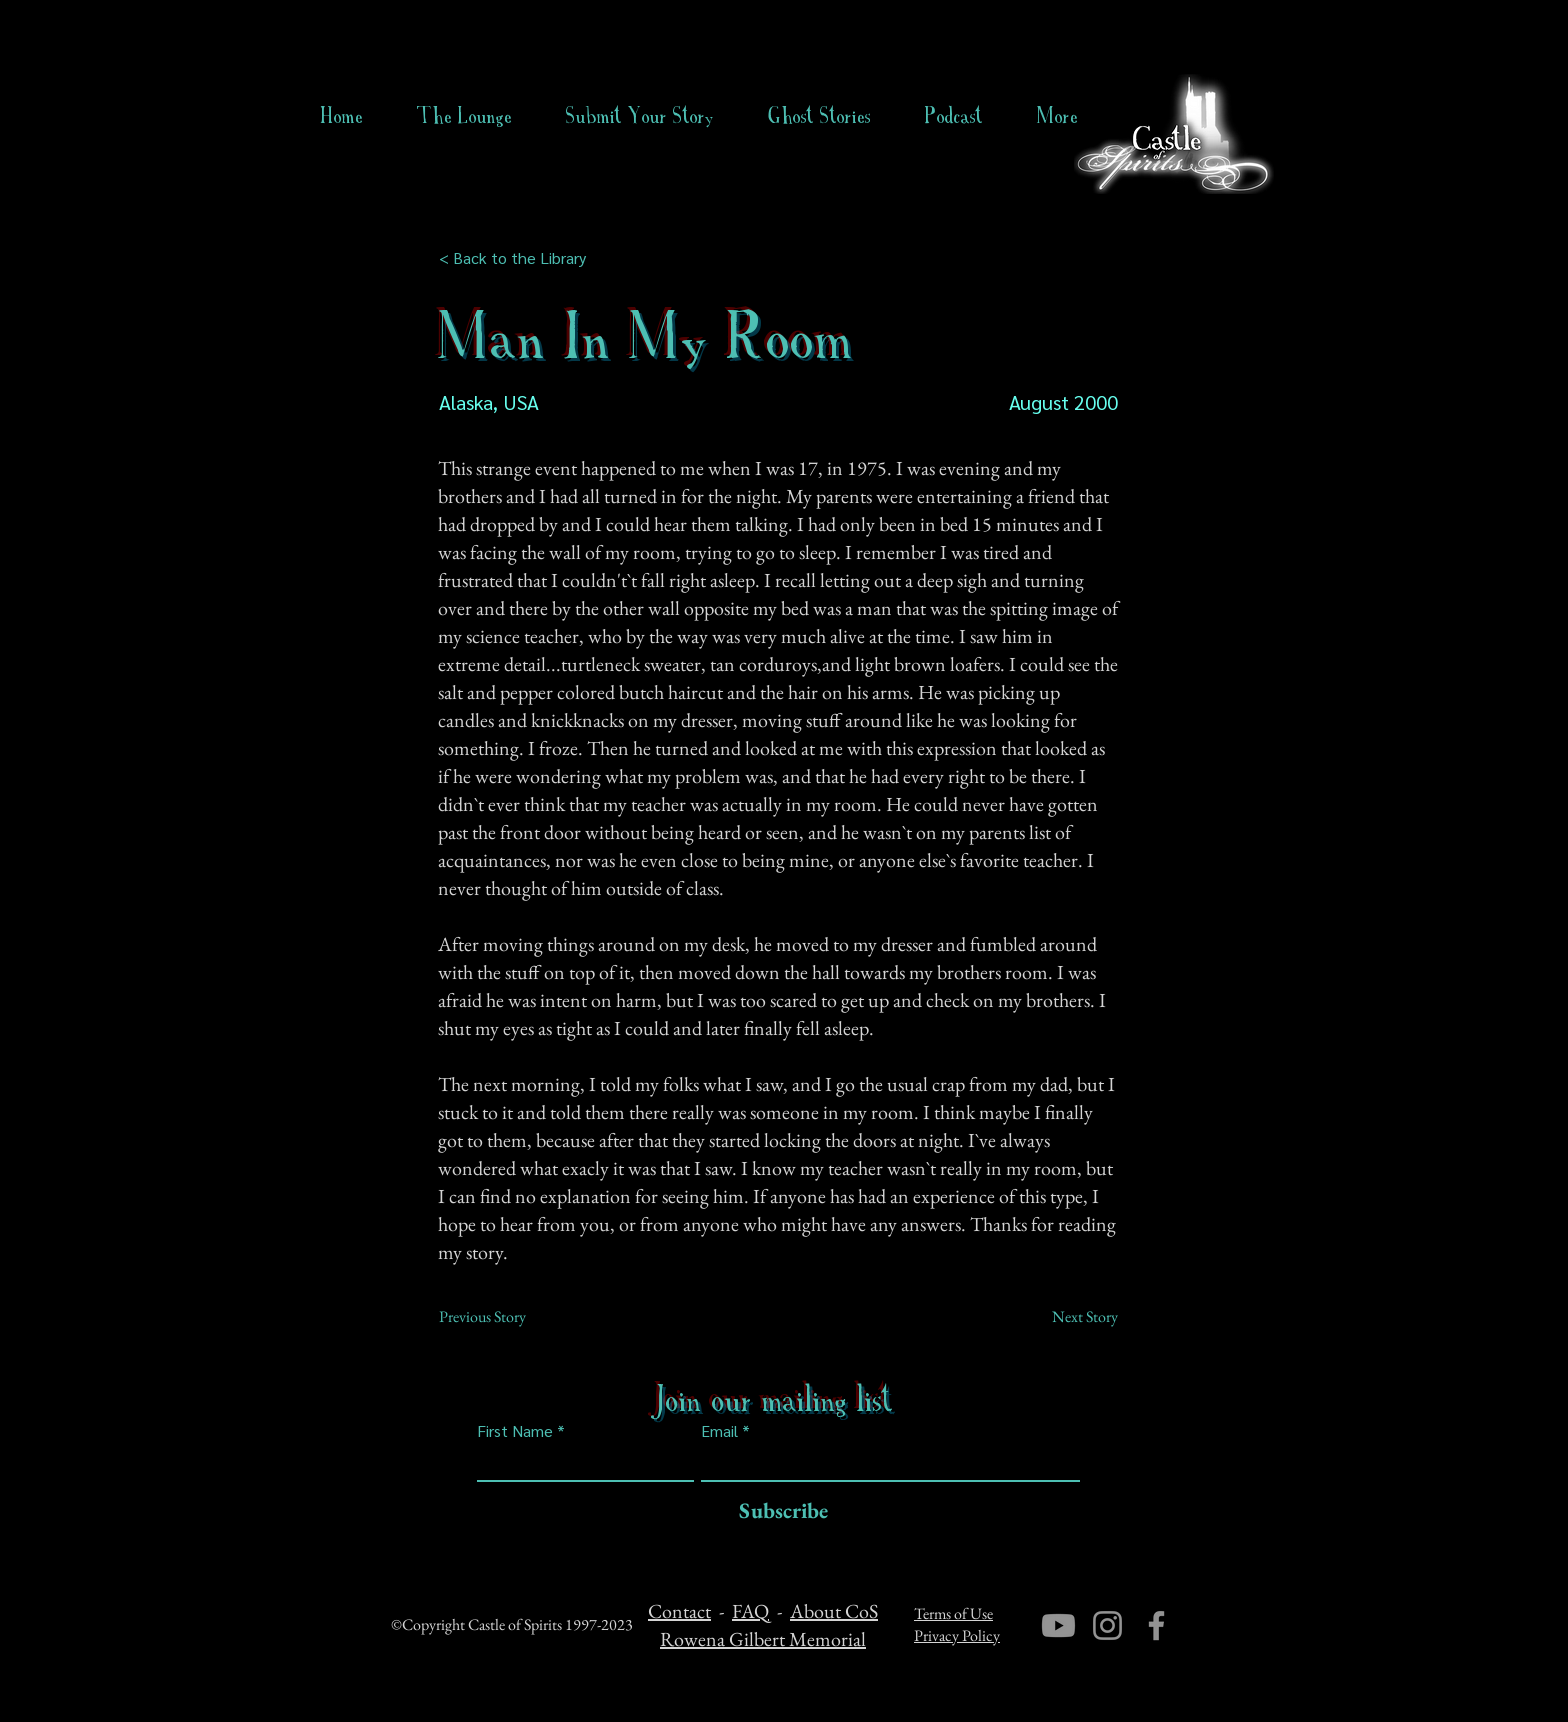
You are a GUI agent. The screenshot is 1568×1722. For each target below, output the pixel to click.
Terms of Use (953, 1613)
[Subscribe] (778, 1511)
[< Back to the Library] (518, 258)
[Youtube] (1058, 1625)
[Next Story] (1068, 1317)
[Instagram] (1107, 1625)
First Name (515, 1431)
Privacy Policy (957, 1635)
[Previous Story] (505, 1317)
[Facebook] (1156, 1625)
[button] (819, 116)
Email (719, 1431)
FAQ (750, 1611)
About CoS (834, 1611)
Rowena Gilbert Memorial (763, 1639)
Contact (679, 1611)
